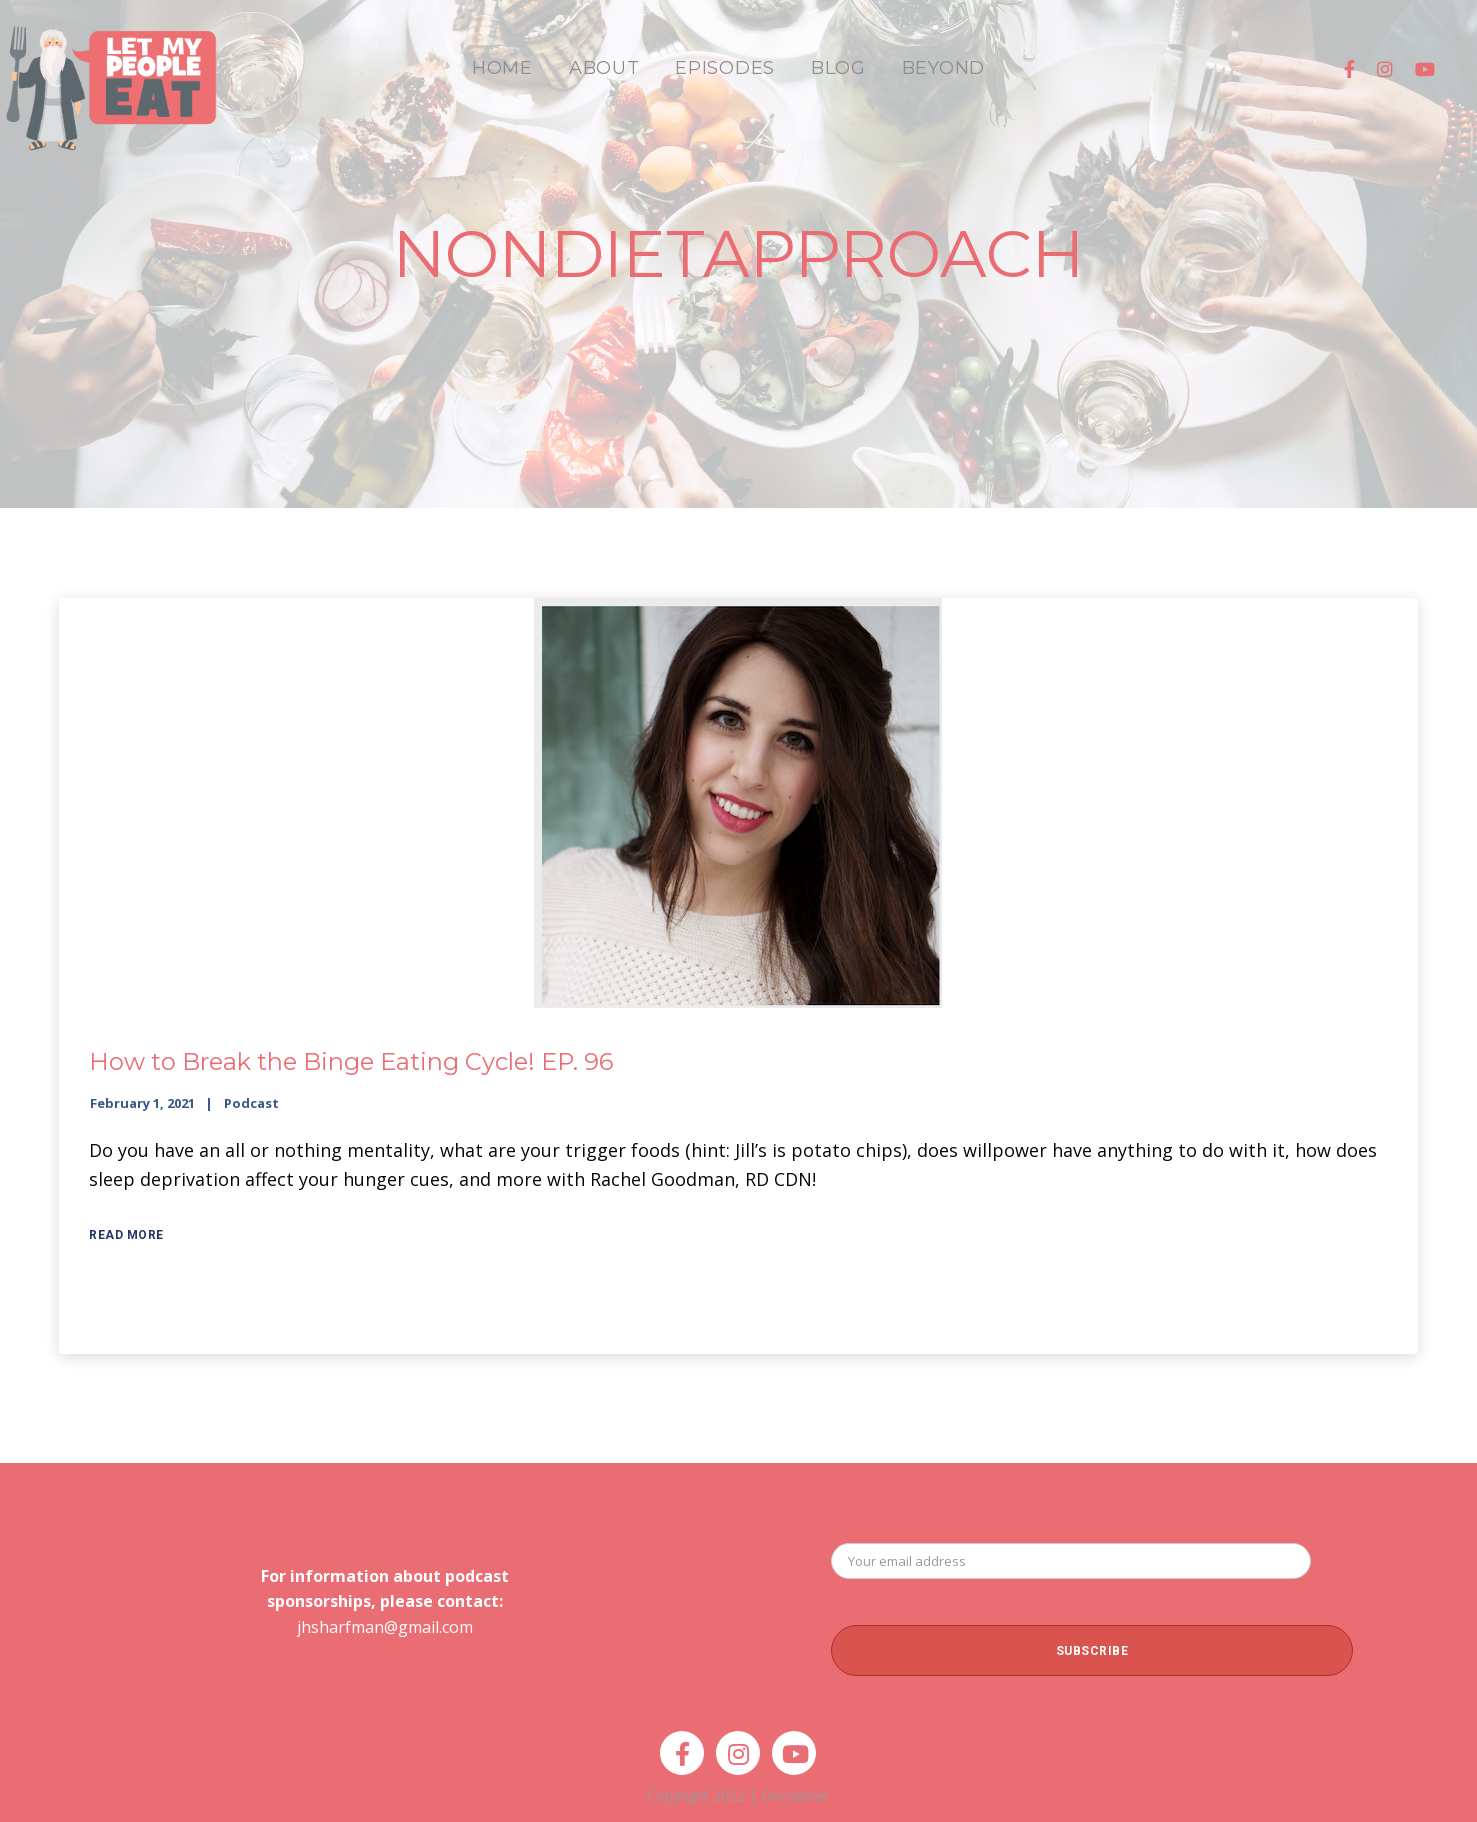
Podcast (251, 1103)
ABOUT (604, 68)
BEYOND (943, 68)
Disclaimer (795, 1795)
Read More (126, 1235)
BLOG (838, 68)
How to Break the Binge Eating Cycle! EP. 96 (351, 1061)
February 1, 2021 (142, 1103)
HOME (502, 68)
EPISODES (725, 68)
